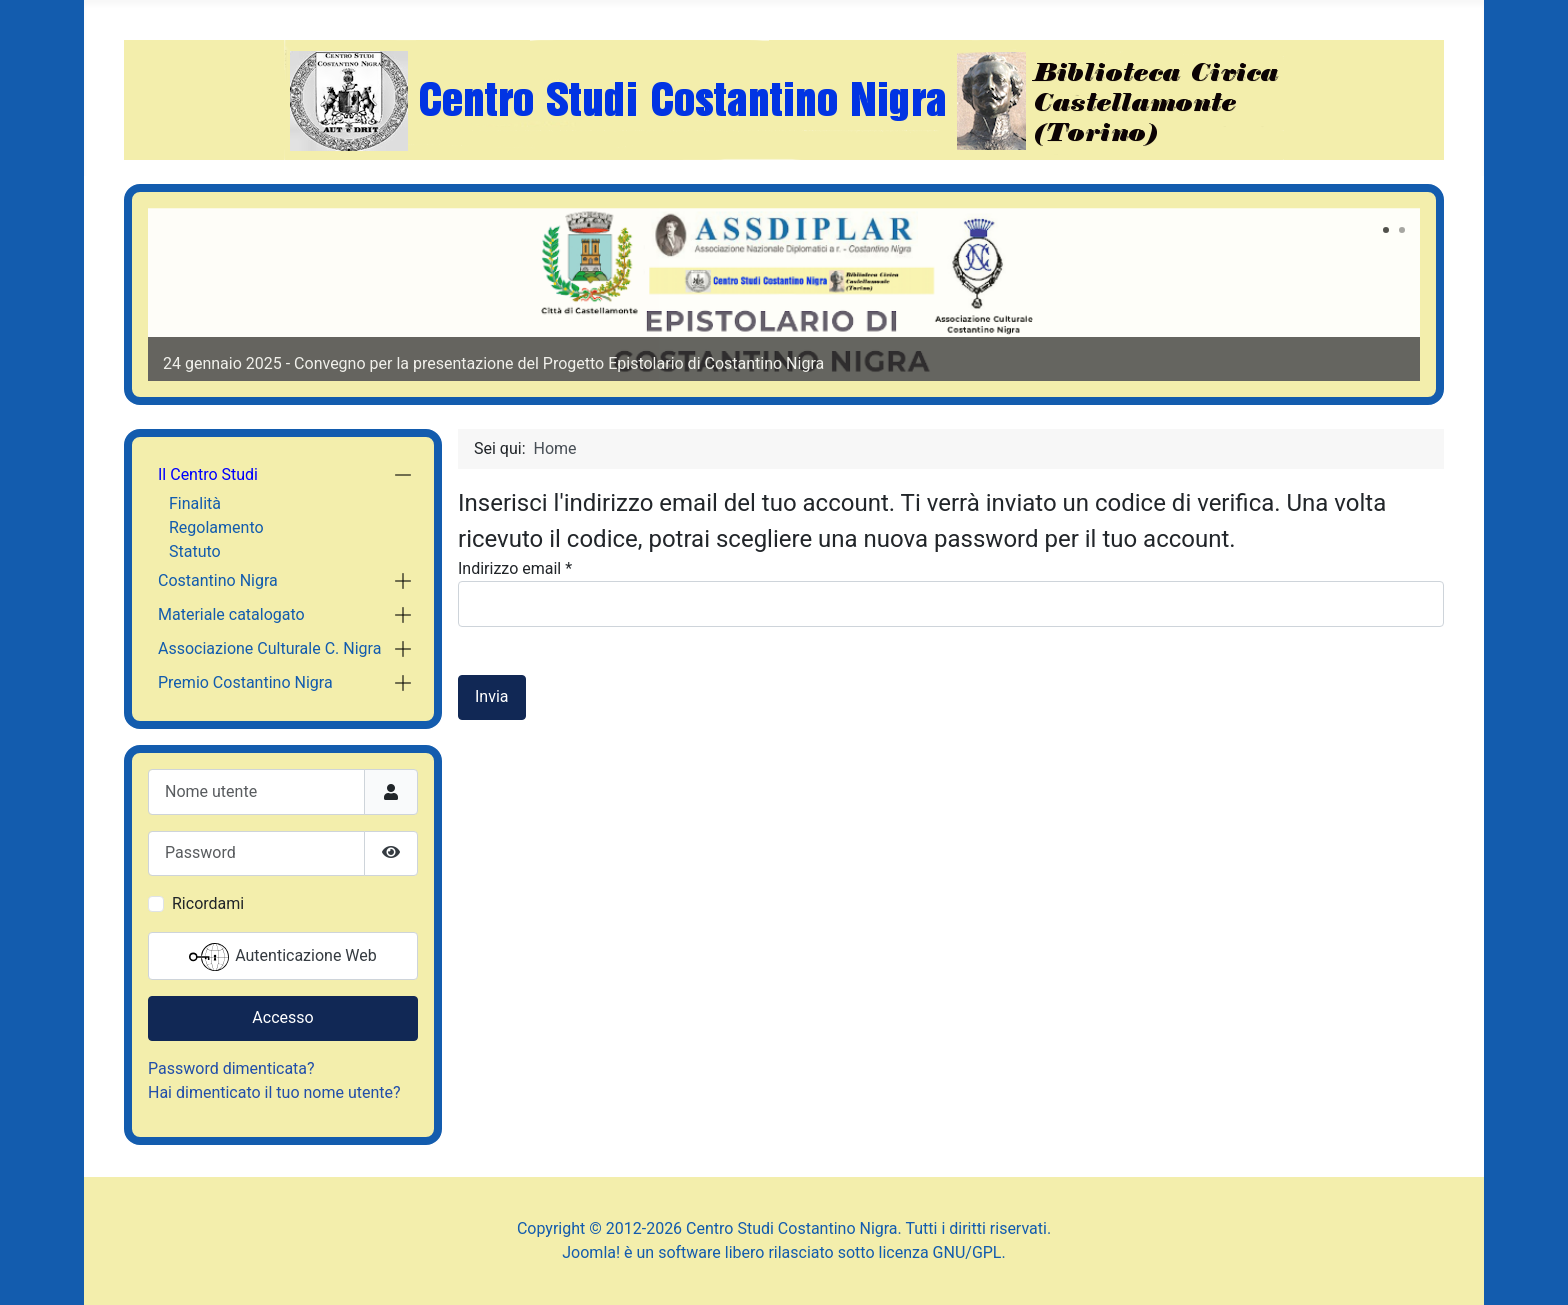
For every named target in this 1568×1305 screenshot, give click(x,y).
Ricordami (208, 903)
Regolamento (216, 527)
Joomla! (591, 1252)
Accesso (282, 1017)
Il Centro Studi (208, 474)
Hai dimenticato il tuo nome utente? (274, 1092)
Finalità (195, 503)
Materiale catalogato (231, 614)
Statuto (195, 551)
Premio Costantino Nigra (245, 682)
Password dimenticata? (231, 1068)
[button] (403, 475)
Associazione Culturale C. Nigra (269, 648)
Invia (492, 696)
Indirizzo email (515, 568)
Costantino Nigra (218, 580)
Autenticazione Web (283, 957)
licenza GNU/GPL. (942, 1252)
